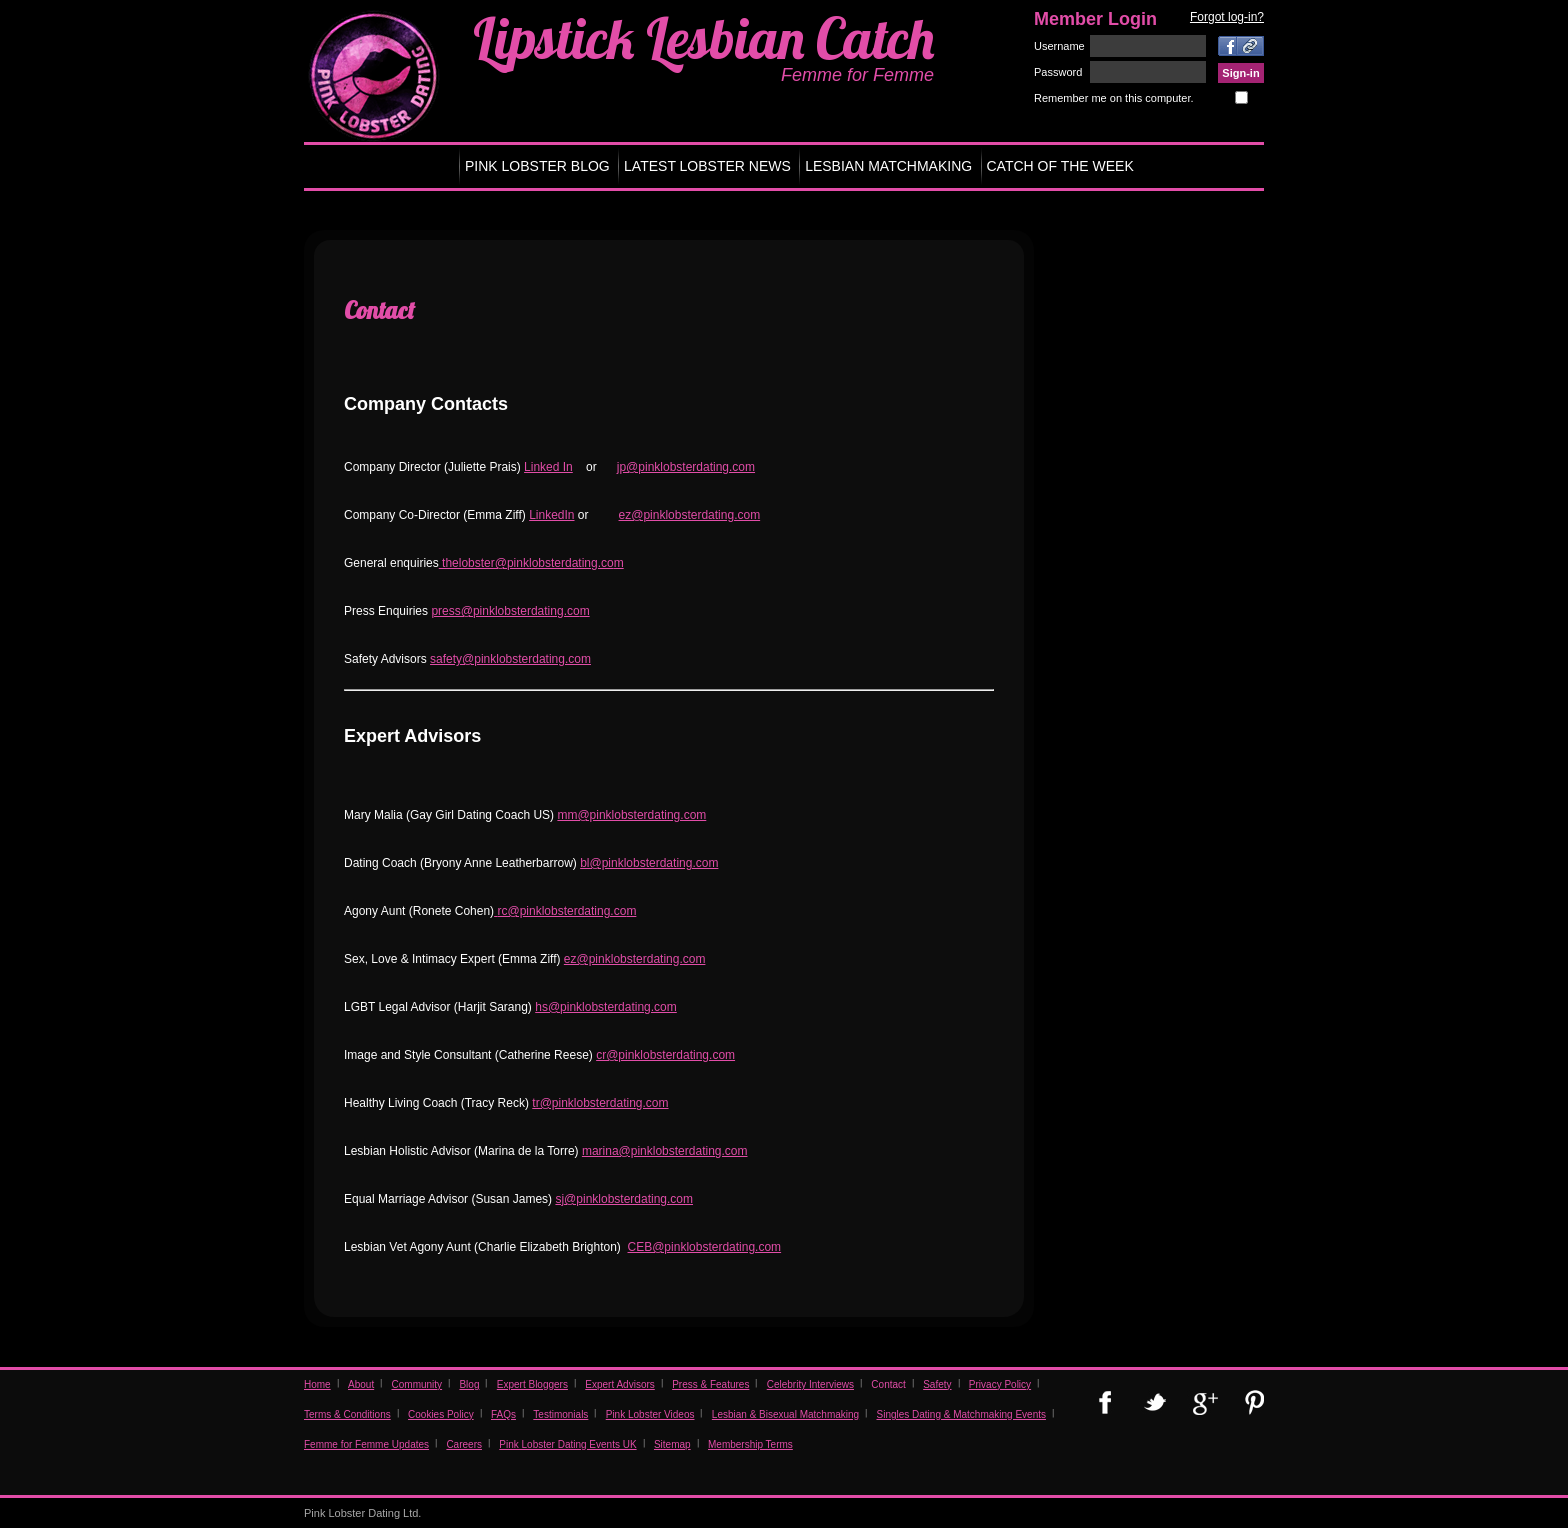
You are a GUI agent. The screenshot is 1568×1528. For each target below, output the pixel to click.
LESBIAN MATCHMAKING (888, 166)
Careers (464, 1444)
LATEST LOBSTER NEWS (707, 166)
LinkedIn (551, 515)
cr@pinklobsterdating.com (665, 1055)
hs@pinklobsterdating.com (606, 1007)
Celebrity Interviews (810, 1384)
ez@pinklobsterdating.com (690, 515)
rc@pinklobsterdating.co (561, 911)
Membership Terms (750, 1444)
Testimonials (560, 1414)
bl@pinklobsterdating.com (649, 863)
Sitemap (672, 1444)
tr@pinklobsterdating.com (600, 1103)
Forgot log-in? (1227, 17)
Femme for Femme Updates (366, 1444)
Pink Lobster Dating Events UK (567, 1444)
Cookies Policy (441, 1414)
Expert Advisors (619, 1384)
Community (417, 1384)
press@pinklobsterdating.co (505, 611)
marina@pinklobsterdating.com (665, 1151)
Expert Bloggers (532, 1384)
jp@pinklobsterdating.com (686, 467)
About (361, 1384)
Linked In (548, 467)
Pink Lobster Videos (650, 1414)
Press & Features (710, 1384)
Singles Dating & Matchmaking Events (961, 1414)
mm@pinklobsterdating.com (631, 815)
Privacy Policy (1000, 1384)
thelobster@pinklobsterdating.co (526, 563)
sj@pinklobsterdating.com (624, 1199)
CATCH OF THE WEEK (1060, 166)
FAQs (503, 1414)
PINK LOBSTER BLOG (537, 166)
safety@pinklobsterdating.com (510, 659)
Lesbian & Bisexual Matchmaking (785, 1414)
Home (317, 1384)
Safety (937, 1384)
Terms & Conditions (347, 1414)
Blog (469, 1384)
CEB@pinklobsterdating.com (705, 1247)
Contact (888, 1384)
